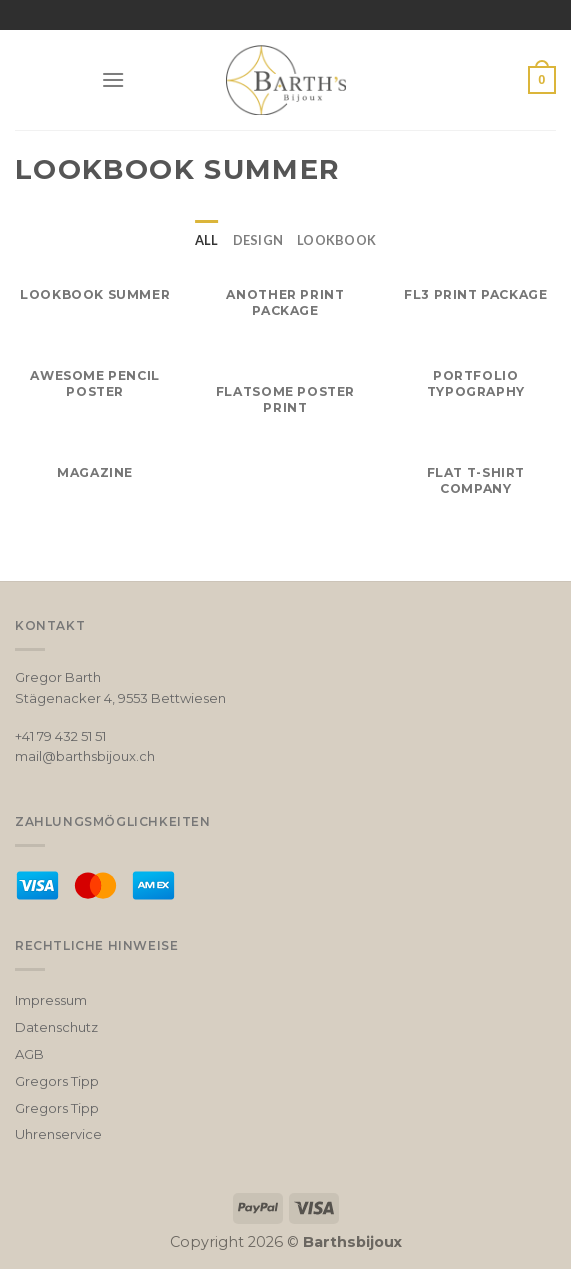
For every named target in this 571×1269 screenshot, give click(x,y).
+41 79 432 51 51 (60, 736)
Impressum (51, 1000)
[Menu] (113, 79)
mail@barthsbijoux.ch (85, 756)
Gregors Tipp (57, 1081)
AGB (29, 1054)
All (207, 240)
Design (258, 240)
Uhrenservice (58, 1134)
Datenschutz (56, 1027)
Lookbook (336, 240)
